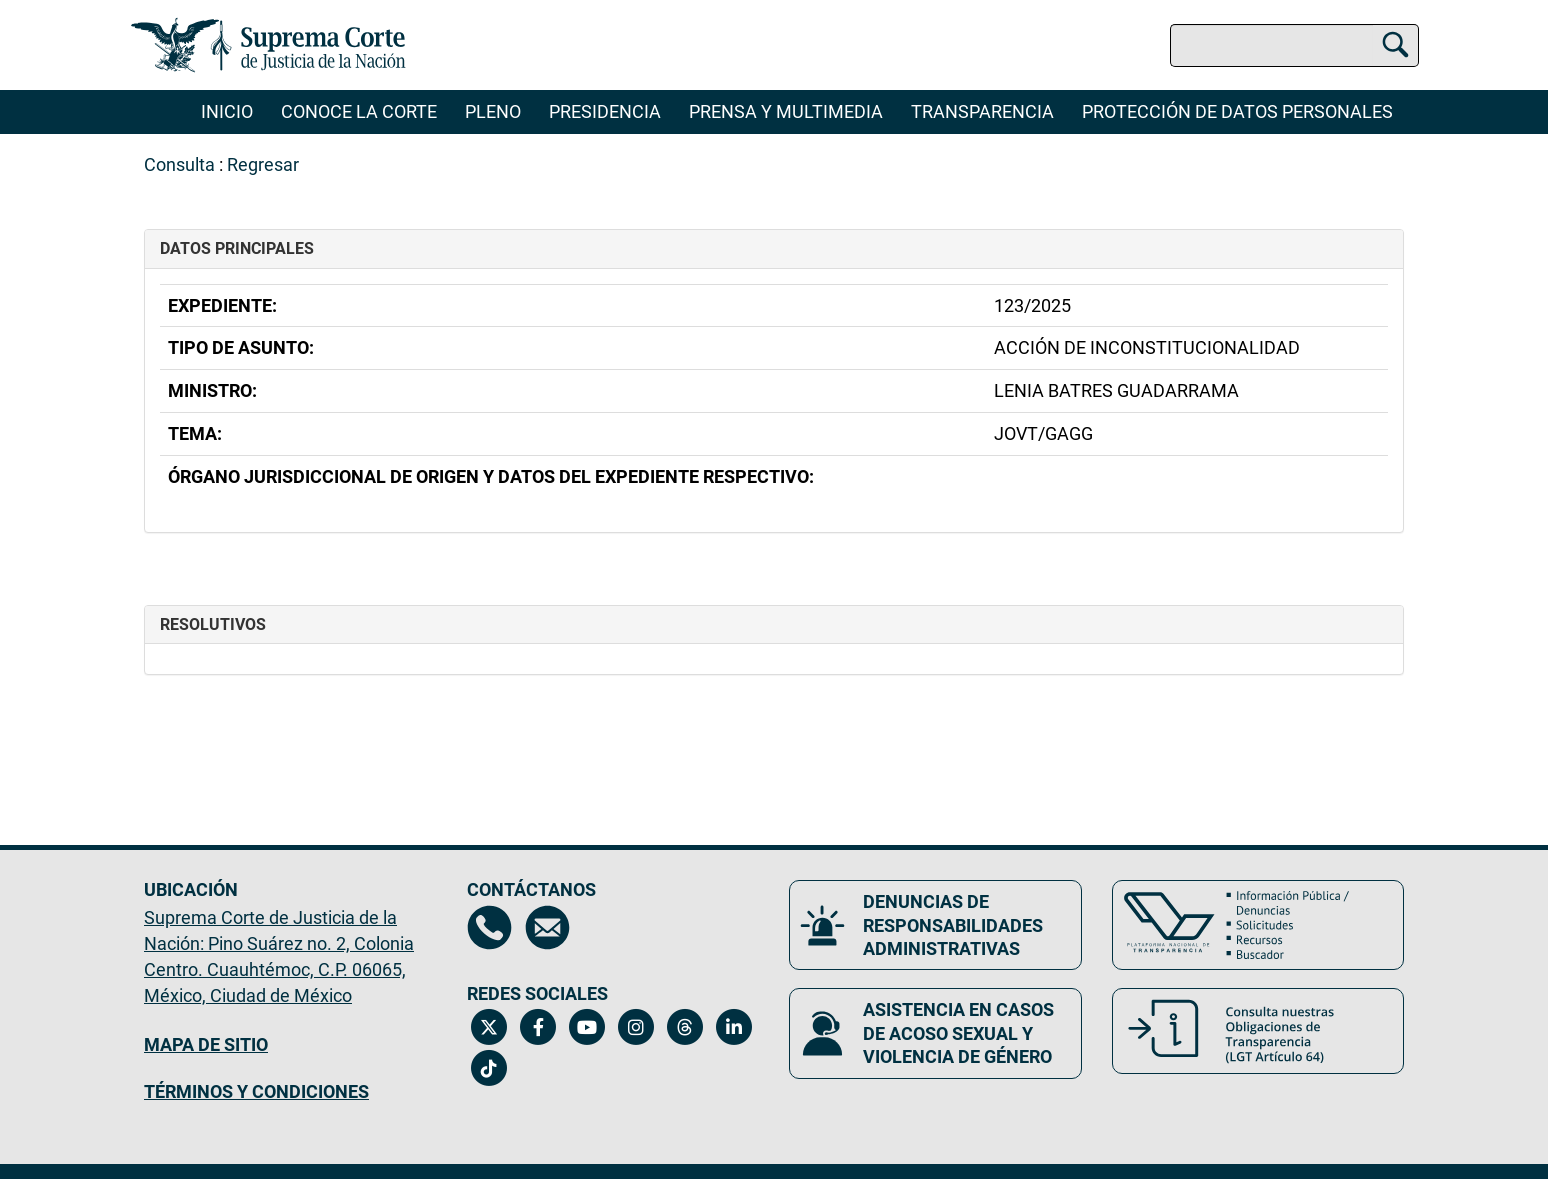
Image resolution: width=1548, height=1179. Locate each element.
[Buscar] (1395, 42)
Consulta (179, 164)
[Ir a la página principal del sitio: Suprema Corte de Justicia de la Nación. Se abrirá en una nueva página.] (268, 45)
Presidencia (605, 111)
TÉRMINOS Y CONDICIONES (256, 1091)
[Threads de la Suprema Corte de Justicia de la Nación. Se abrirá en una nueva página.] (685, 1027)
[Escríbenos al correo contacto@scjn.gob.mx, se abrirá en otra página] (547, 927)
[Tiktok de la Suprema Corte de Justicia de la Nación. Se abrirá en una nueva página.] (489, 1068)
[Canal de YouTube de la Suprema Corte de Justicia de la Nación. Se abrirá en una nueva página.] (587, 1027)
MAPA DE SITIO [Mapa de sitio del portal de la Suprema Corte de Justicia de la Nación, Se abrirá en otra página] (206, 1044)
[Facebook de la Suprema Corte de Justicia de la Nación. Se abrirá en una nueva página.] (538, 1027)
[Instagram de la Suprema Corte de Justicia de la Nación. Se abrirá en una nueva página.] (636, 1027)
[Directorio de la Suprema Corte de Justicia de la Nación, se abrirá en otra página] (489, 927)
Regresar (263, 164)
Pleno (493, 111)
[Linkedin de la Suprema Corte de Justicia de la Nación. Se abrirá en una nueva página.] (734, 1027)
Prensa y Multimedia (786, 111)
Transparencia (982, 111)
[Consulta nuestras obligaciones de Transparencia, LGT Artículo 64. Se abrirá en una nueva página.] (1258, 1031)
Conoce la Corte (359, 111)
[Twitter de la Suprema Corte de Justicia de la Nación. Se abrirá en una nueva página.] (489, 1027)
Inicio (227, 111)
